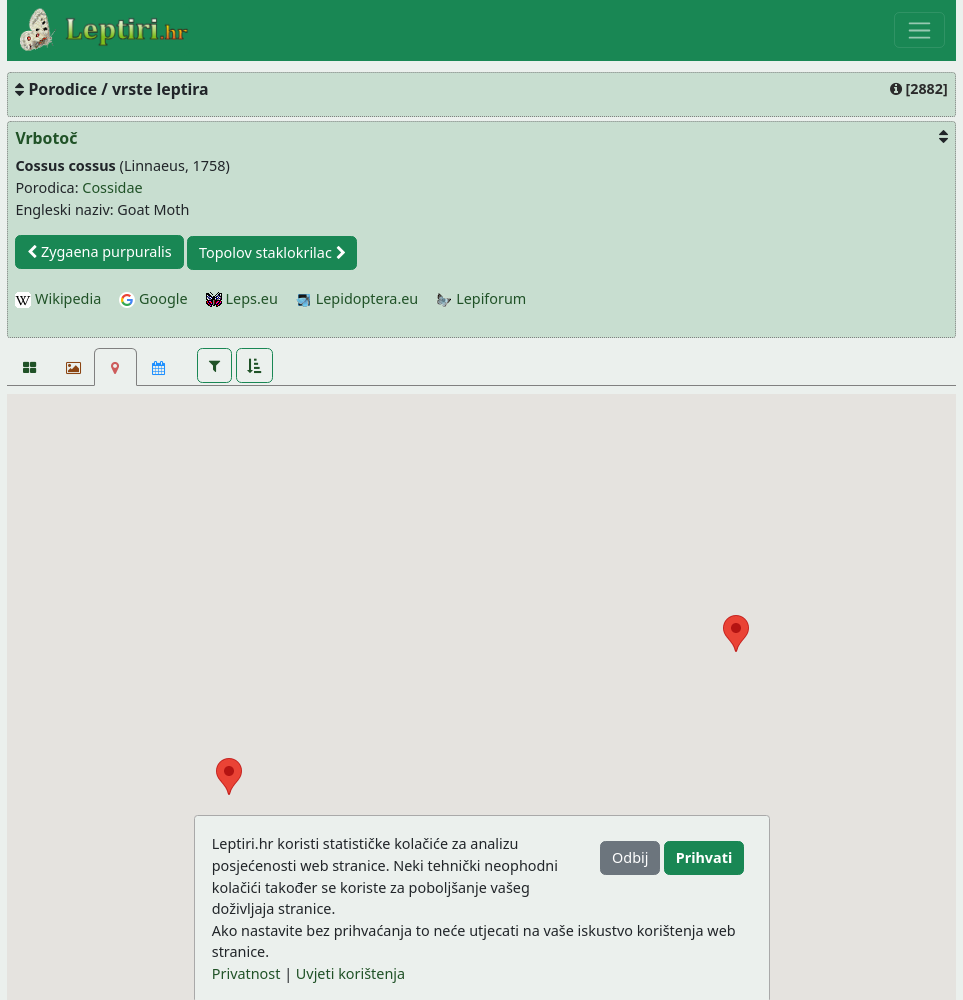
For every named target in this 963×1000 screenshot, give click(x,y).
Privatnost (246, 973)
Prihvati (704, 857)
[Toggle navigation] (919, 30)
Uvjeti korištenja (350, 973)
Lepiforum (481, 298)
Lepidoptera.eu (357, 298)
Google (153, 298)
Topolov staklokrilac (272, 252)
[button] (214, 365)
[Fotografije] (28, 367)
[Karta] (115, 367)
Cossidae (112, 187)
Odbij (630, 857)
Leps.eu (242, 298)
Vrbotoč (46, 138)
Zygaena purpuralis (99, 251)
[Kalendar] (158, 367)
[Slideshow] (71, 367)
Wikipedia (58, 298)
